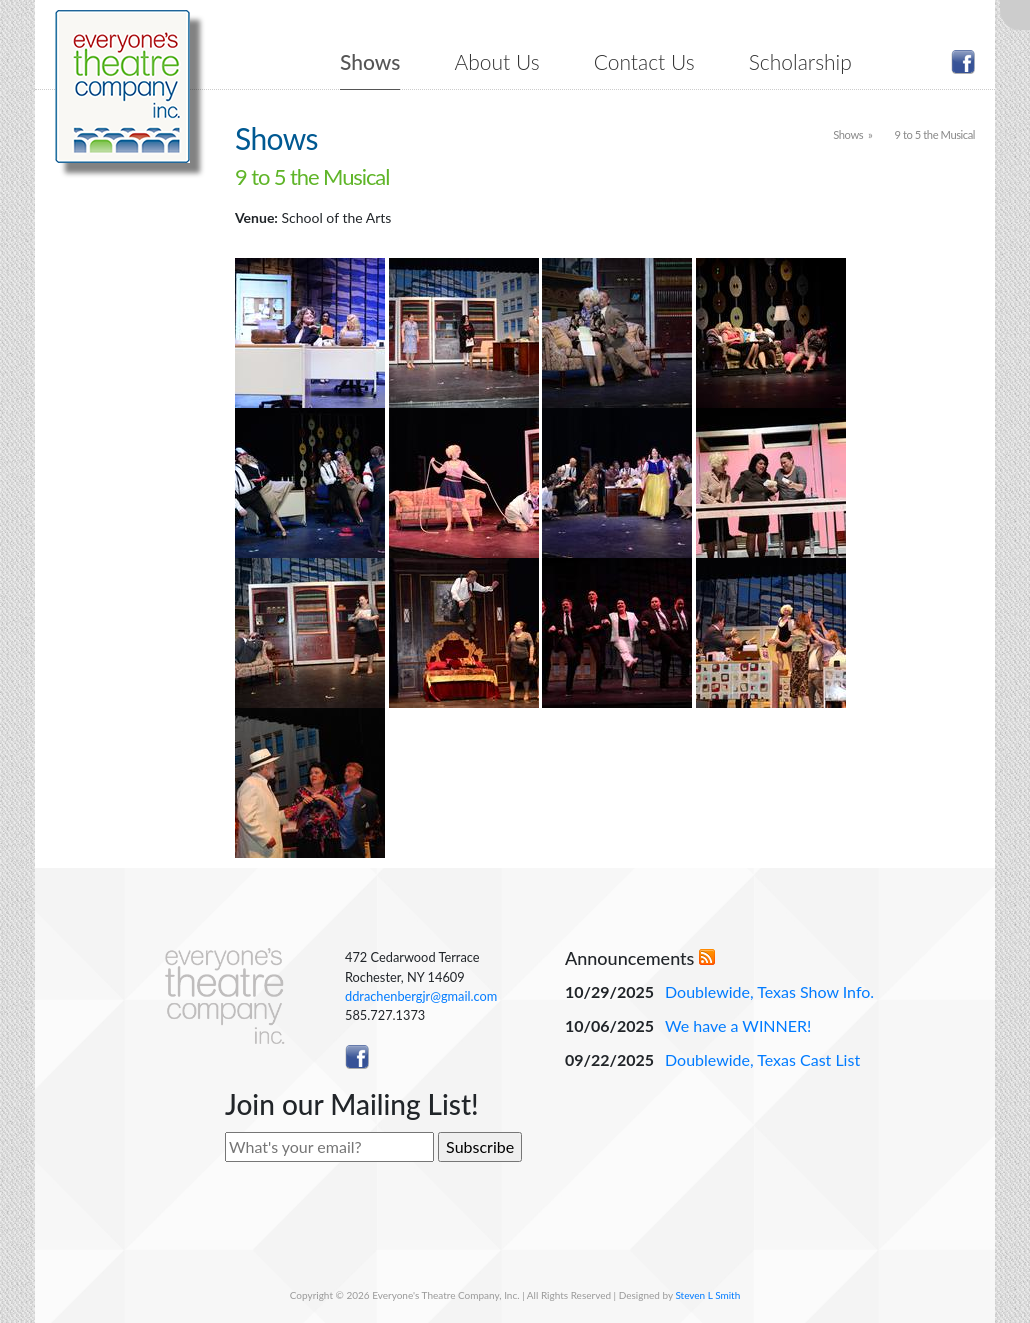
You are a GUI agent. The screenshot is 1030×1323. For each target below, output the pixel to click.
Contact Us (644, 61)
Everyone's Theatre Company (122, 86)
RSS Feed (707, 957)
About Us (497, 61)
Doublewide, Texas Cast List (762, 1059)
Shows (370, 61)
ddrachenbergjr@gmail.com (421, 996)
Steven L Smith (707, 1295)
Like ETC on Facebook (963, 62)
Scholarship (800, 61)
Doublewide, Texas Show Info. (769, 991)
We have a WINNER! (738, 1025)
